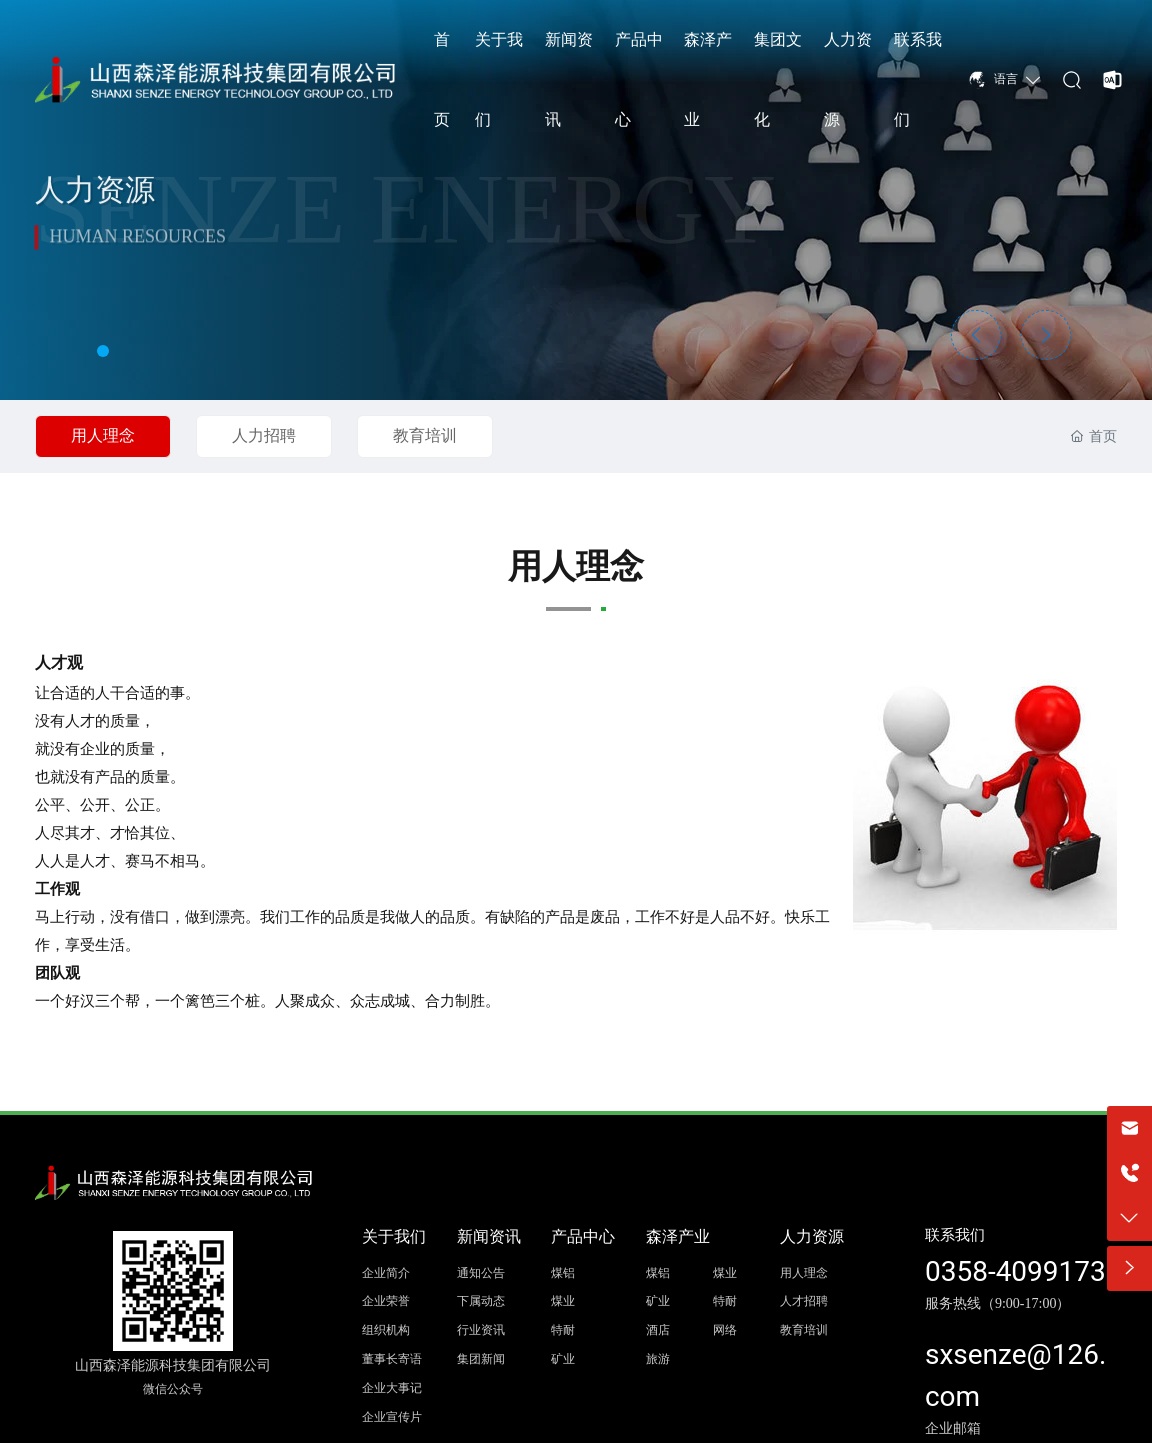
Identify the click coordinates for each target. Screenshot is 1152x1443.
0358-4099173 (1015, 1271)
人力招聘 (264, 435)
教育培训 (425, 435)
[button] (103, 351)
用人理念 (103, 435)
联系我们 (955, 1235)
